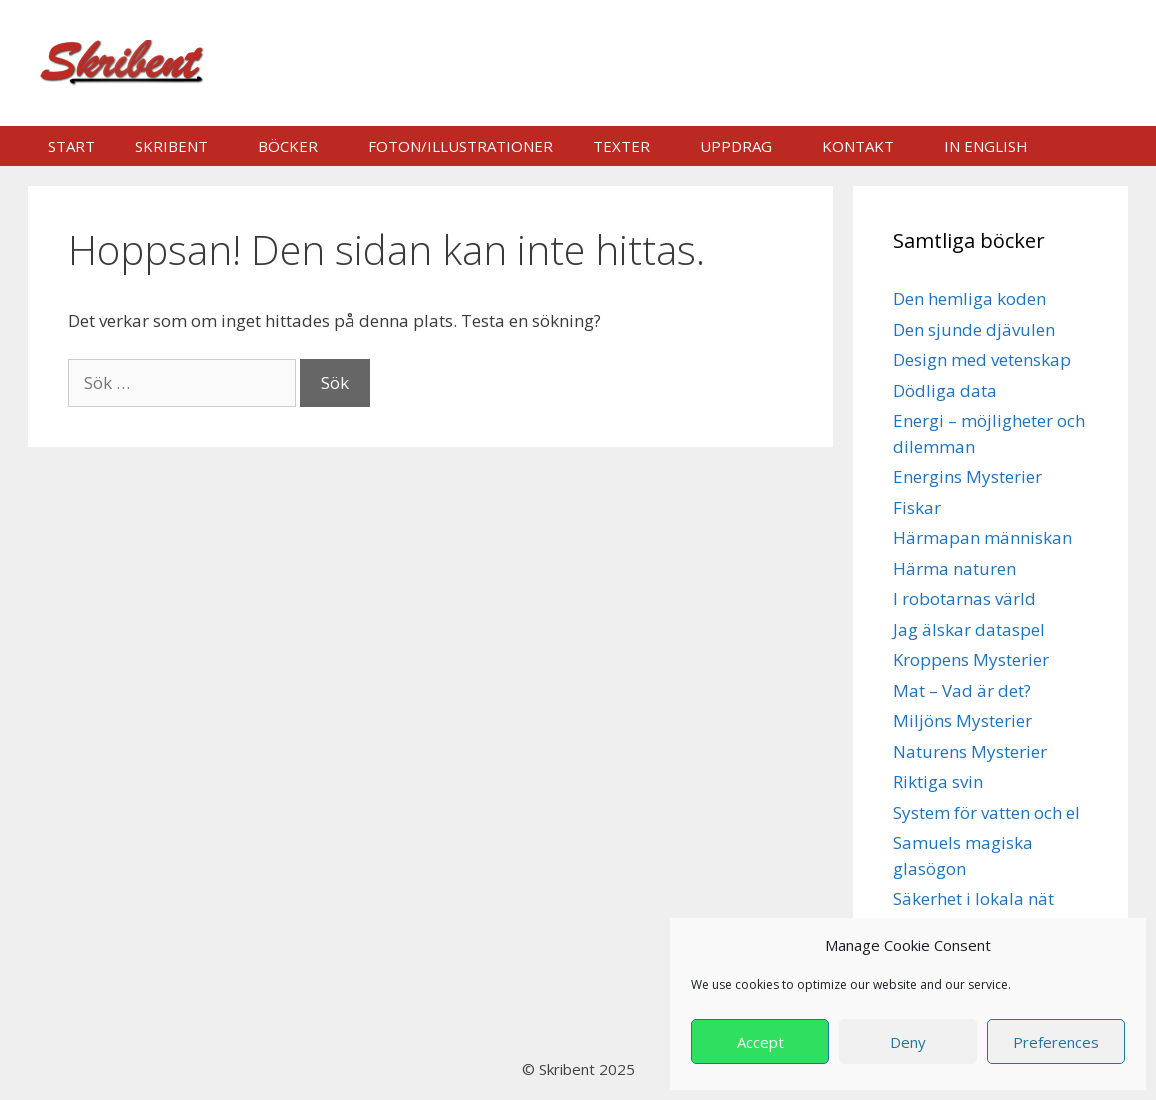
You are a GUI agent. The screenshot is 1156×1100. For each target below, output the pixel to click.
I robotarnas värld (964, 598)
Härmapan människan (982, 537)
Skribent (171, 146)
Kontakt (858, 146)
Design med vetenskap (982, 359)
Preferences (1056, 1042)
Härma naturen (954, 568)
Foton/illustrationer (460, 146)
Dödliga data (945, 390)
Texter (621, 146)
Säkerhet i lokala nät (973, 898)
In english (986, 146)
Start (71, 146)
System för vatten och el (986, 812)
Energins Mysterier (967, 476)
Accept (760, 1042)
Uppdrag (736, 146)
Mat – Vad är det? (962, 690)
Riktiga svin (938, 781)
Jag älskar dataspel (969, 629)
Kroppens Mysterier (971, 659)
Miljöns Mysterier (962, 720)
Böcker (288, 146)
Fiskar (917, 507)
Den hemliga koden (969, 298)
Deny (908, 1042)
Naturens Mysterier (970, 751)
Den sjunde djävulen (974, 329)
